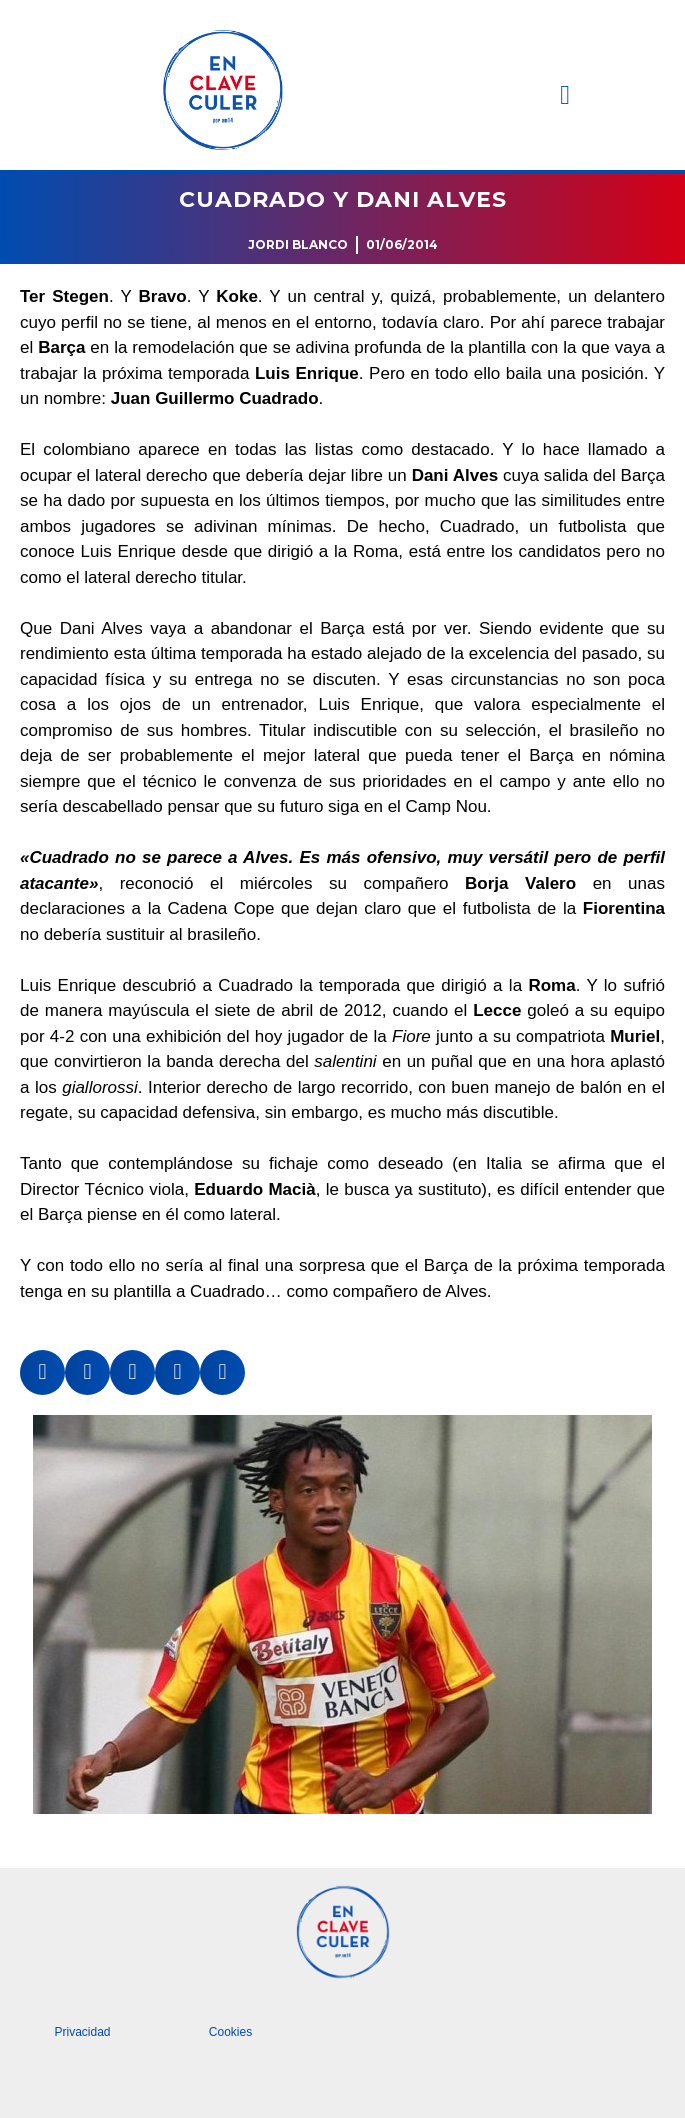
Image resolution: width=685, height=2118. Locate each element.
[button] (564, 95)
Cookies (230, 2032)
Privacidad (82, 2032)
